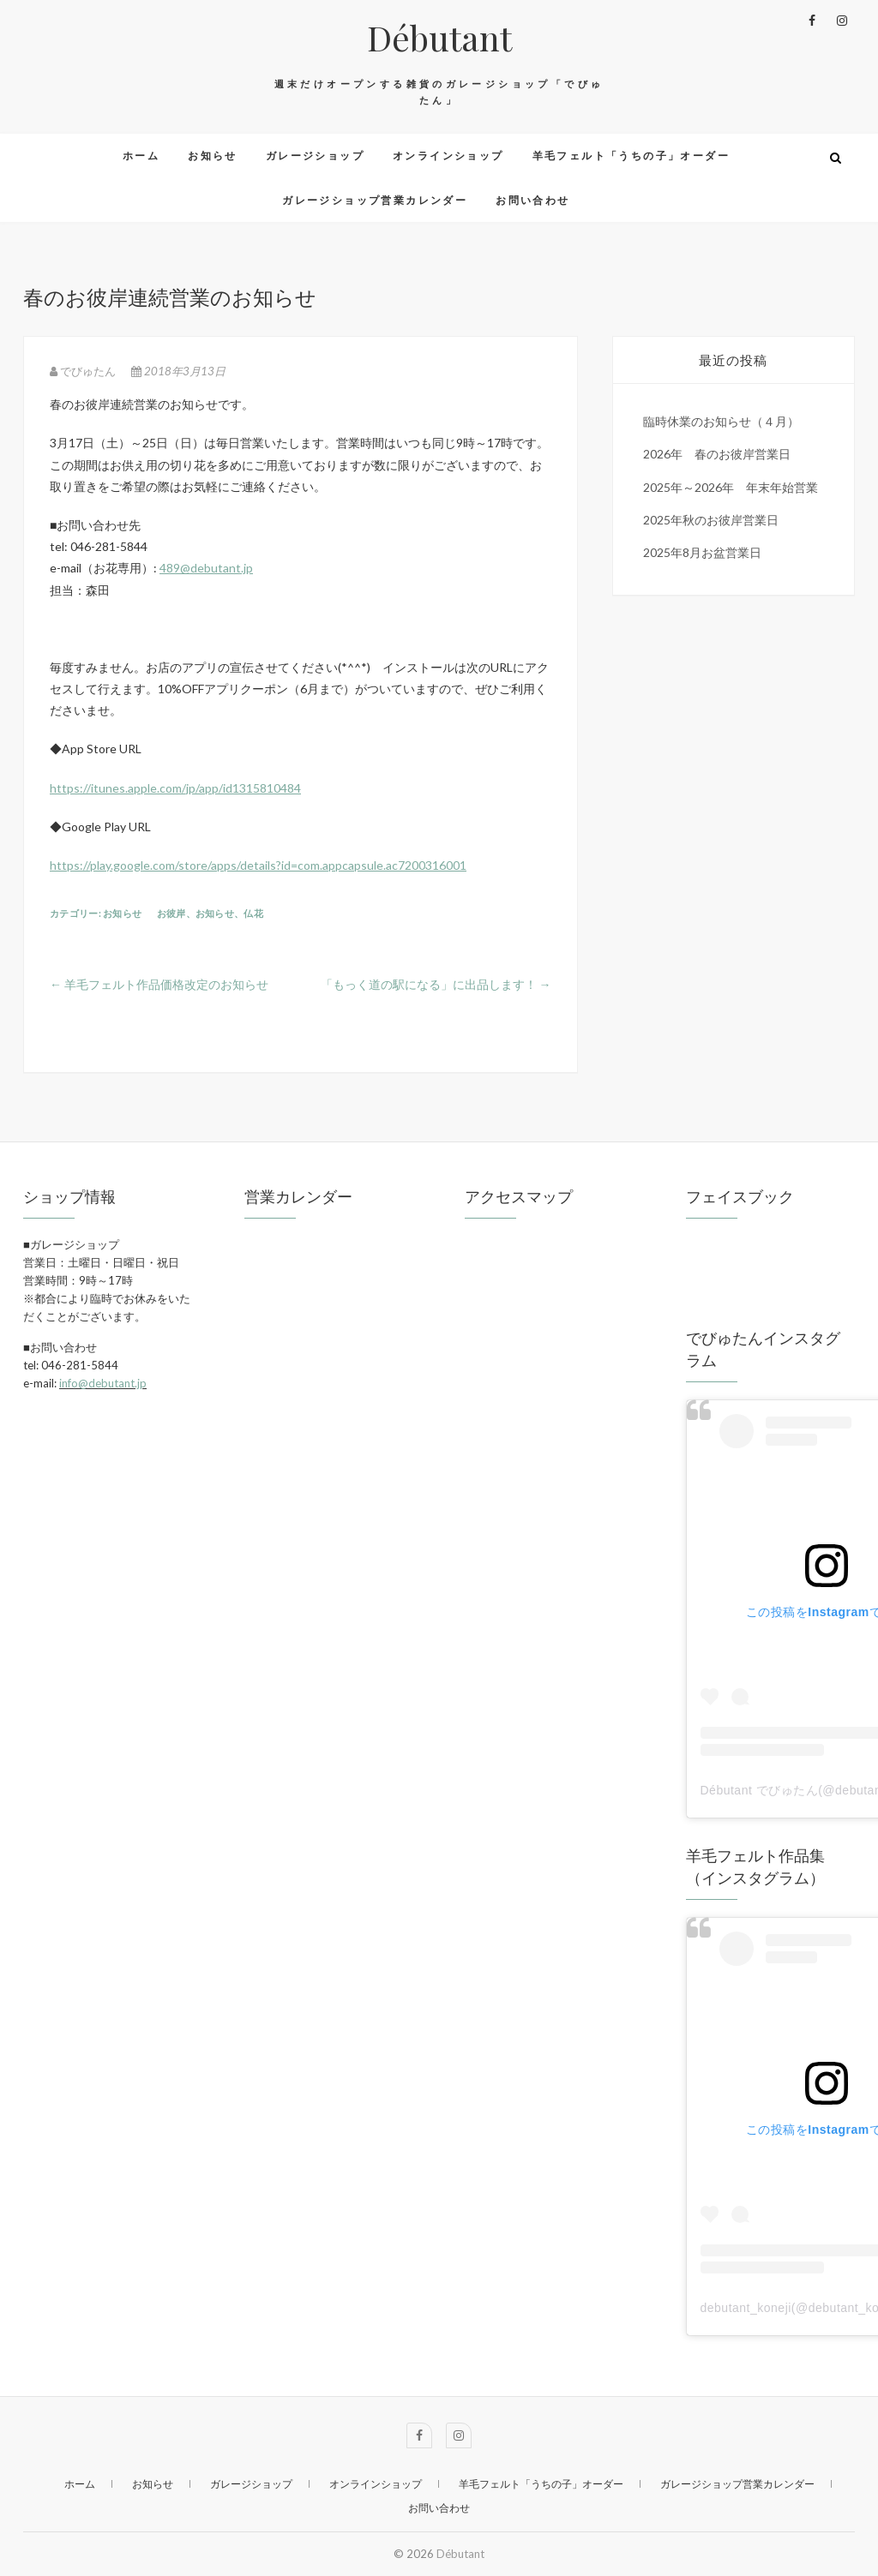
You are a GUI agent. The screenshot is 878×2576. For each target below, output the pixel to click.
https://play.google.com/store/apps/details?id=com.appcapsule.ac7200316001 (258, 865)
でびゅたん (84, 371)
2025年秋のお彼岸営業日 (711, 519)
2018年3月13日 (178, 371)
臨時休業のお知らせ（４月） (721, 421)
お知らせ (213, 155)
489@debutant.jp (206, 567)
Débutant (439, 37)
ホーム (141, 155)
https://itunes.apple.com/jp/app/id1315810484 (175, 788)
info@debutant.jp (103, 1383)
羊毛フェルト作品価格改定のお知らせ (159, 984)
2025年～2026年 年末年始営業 (730, 487)
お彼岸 (171, 913)
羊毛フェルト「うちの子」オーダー (631, 155)
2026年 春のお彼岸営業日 (717, 453)
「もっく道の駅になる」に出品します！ (436, 984)
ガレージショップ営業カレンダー (374, 200)
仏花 (253, 913)
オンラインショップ (448, 155)
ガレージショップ (315, 155)
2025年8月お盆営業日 (702, 552)
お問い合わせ (532, 200)
